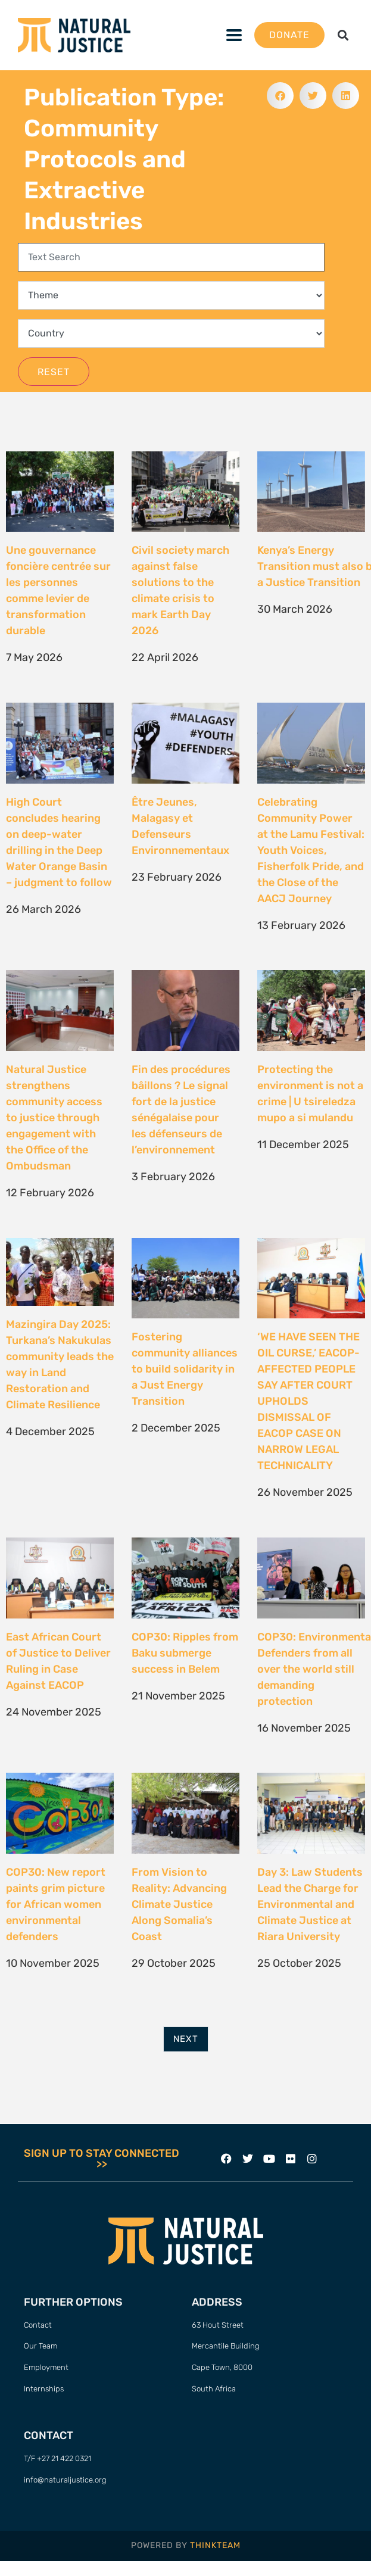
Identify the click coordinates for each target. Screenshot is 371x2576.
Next (185, 2039)
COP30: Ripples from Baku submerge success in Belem (185, 1653)
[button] (234, 35)
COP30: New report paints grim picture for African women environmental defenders (55, 1904)
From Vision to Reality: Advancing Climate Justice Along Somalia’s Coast (179, 1904)
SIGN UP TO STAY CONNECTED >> (101, 2158)
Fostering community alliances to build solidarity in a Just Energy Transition (185, 1369)
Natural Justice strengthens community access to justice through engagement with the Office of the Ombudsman (54, 1117)
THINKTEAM (215, 2545)
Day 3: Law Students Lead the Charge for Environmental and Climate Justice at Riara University (310, 1904)
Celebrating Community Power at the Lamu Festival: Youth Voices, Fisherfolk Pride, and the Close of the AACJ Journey (310, 850)
